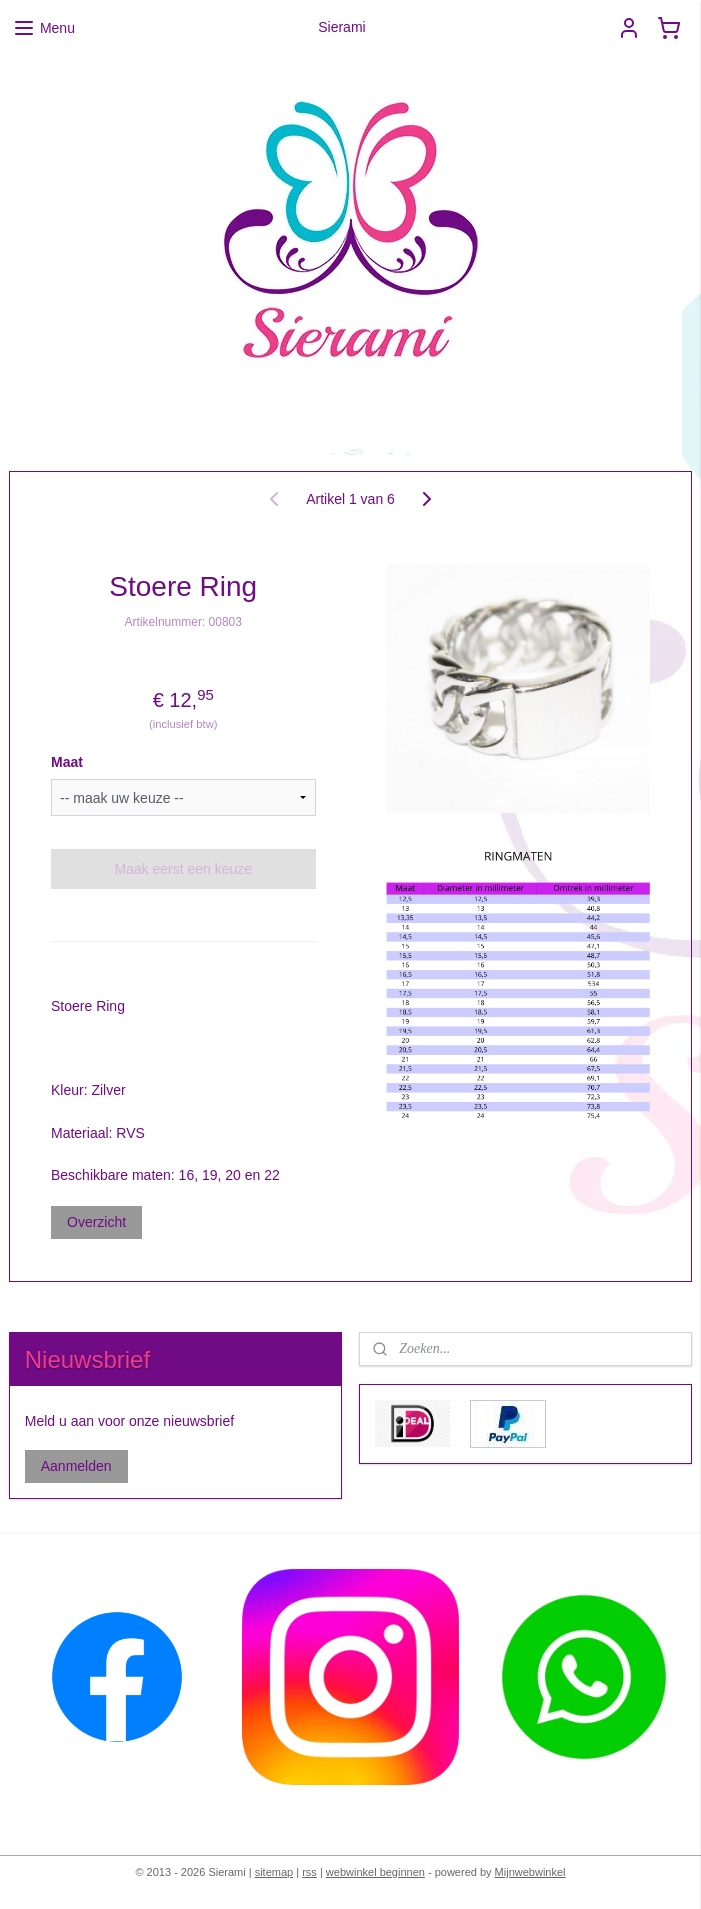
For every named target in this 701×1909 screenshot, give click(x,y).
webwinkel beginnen (375, 1872)
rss (309, 1872)
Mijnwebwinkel (530, 1872)
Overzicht (96, 1222)
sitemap (274, 1872)
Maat (67, 762)
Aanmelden (76, 1466)
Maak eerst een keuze (183, 869)
